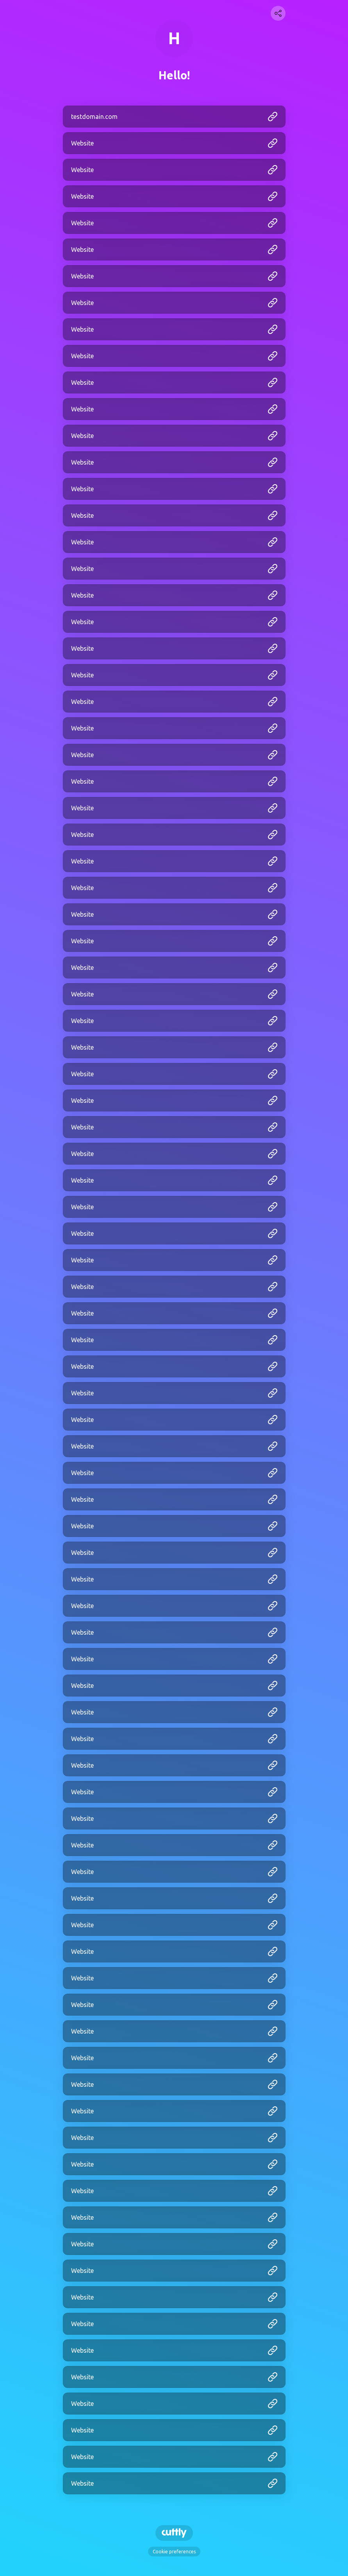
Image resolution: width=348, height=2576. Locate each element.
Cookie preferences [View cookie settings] (174, 2551)
